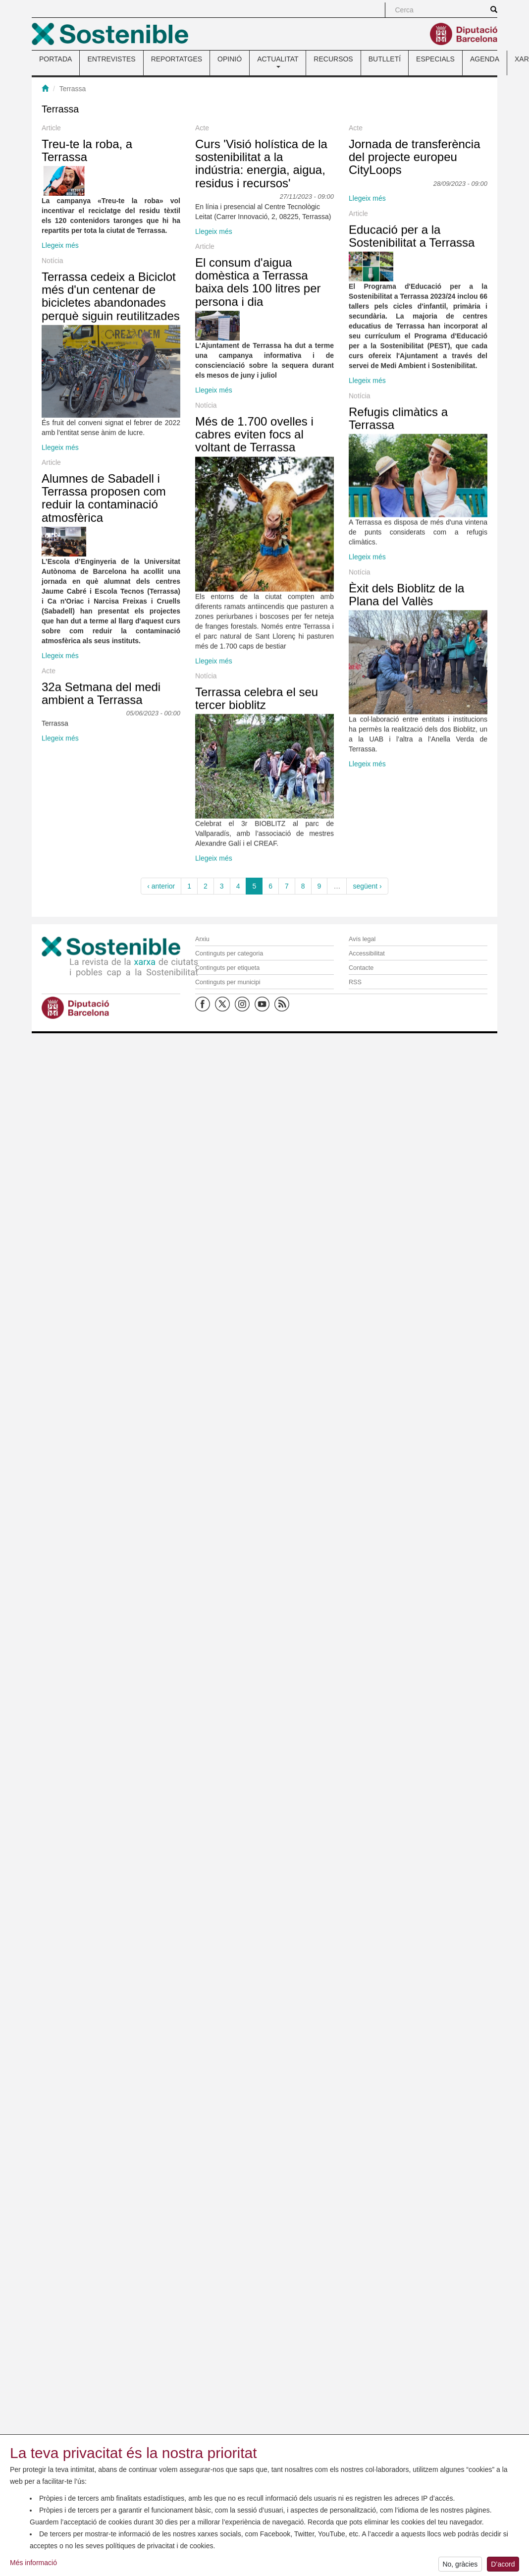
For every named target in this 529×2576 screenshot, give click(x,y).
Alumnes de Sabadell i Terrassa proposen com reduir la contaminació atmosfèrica (104, 1257)
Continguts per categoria (229, 953)
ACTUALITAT (277, 61)
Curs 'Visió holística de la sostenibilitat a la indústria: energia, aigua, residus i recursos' (156, 231)
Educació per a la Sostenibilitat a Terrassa (201, 343)
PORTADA (55, 59)
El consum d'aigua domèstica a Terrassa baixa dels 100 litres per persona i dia (152, 448)
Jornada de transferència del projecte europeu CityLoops (204, 281)
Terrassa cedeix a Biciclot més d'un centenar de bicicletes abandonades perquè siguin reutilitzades (111, 530)
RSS (355, 982)
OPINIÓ (229, 59)
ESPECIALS (435, 59)
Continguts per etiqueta (227, 967)
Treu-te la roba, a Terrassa (87, 150)
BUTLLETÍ (385, 59)
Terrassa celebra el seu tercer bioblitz (151, 1671)
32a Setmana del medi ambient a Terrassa (101, 1621)
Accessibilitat (367, 953)
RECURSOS (333, 59)
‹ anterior (161, 886)
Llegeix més (60, 245)
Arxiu (202, 939)
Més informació (33, 2572)
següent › (367, 886)
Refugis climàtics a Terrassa (187, 763)
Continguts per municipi (228, 982)
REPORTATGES (176, 59)
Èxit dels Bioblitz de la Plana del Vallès (196, 1369)
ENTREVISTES (111, 59)
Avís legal (362, 939)
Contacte (361, 967)
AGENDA (484, 59)
